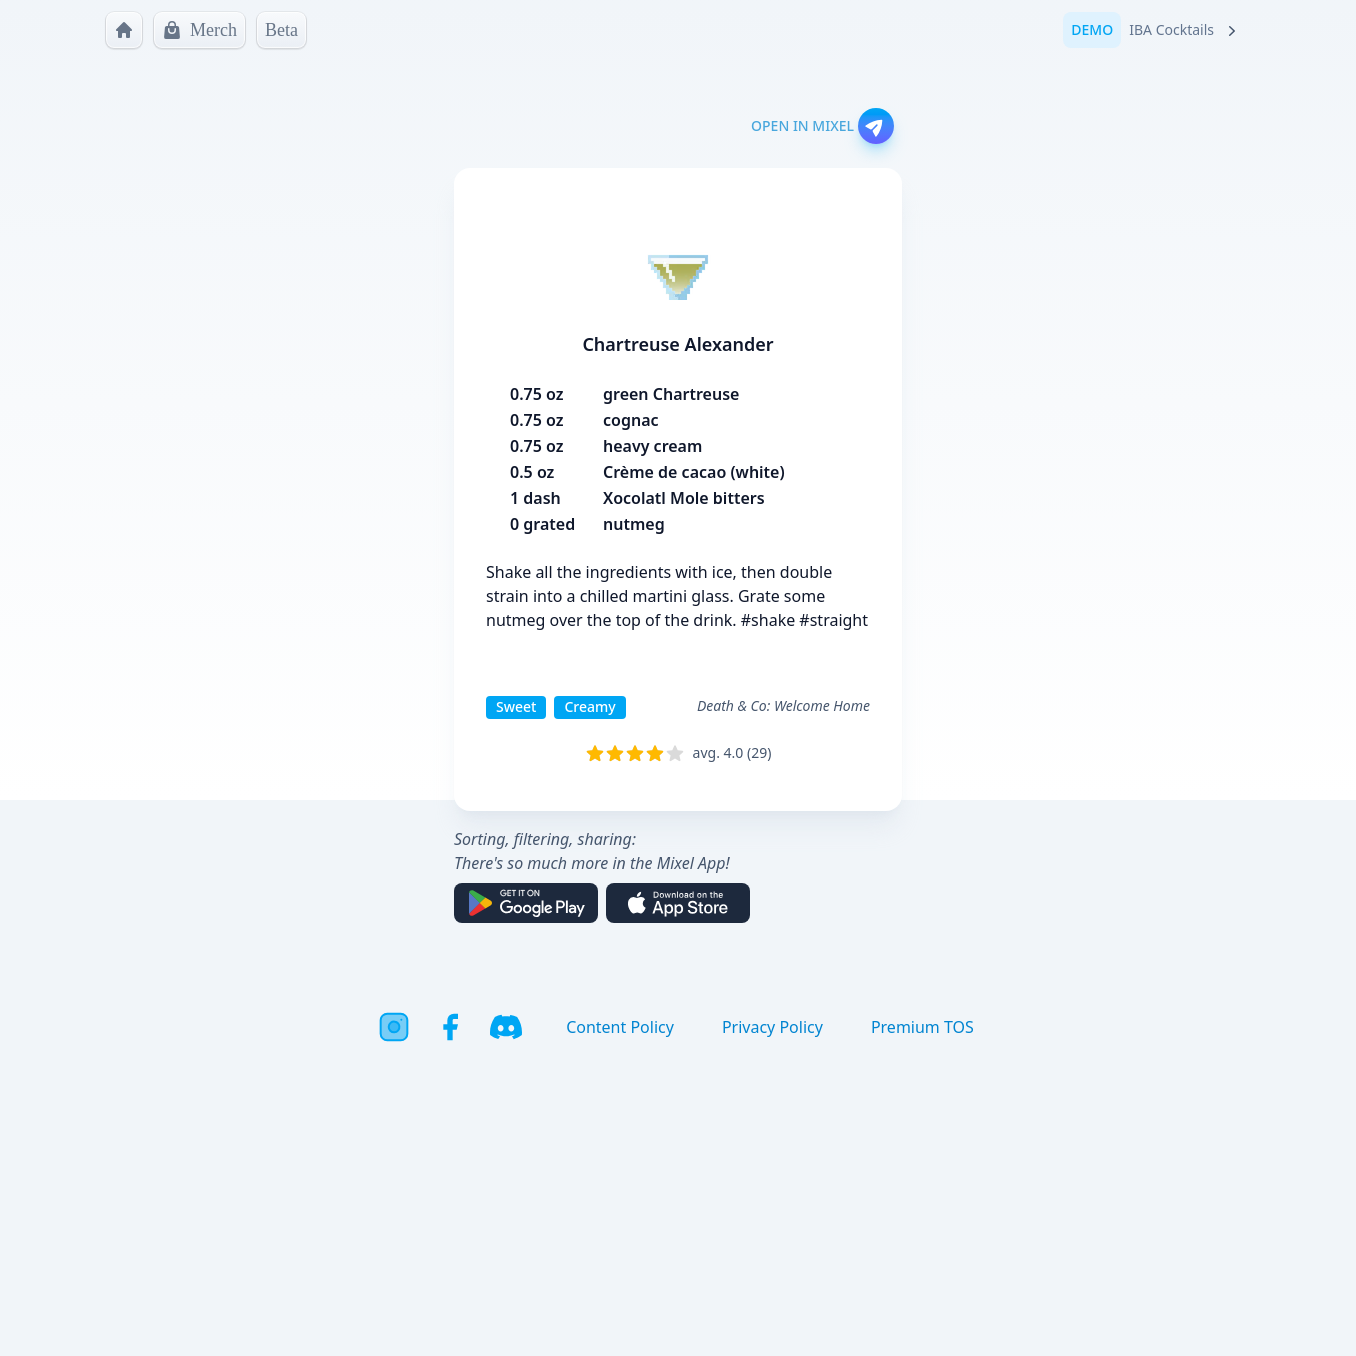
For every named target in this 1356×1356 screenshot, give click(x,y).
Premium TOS (922, 1027)
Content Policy (620, 1027)
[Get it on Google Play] (526, 903)
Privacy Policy (772, 1027)
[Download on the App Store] (678, 903)
